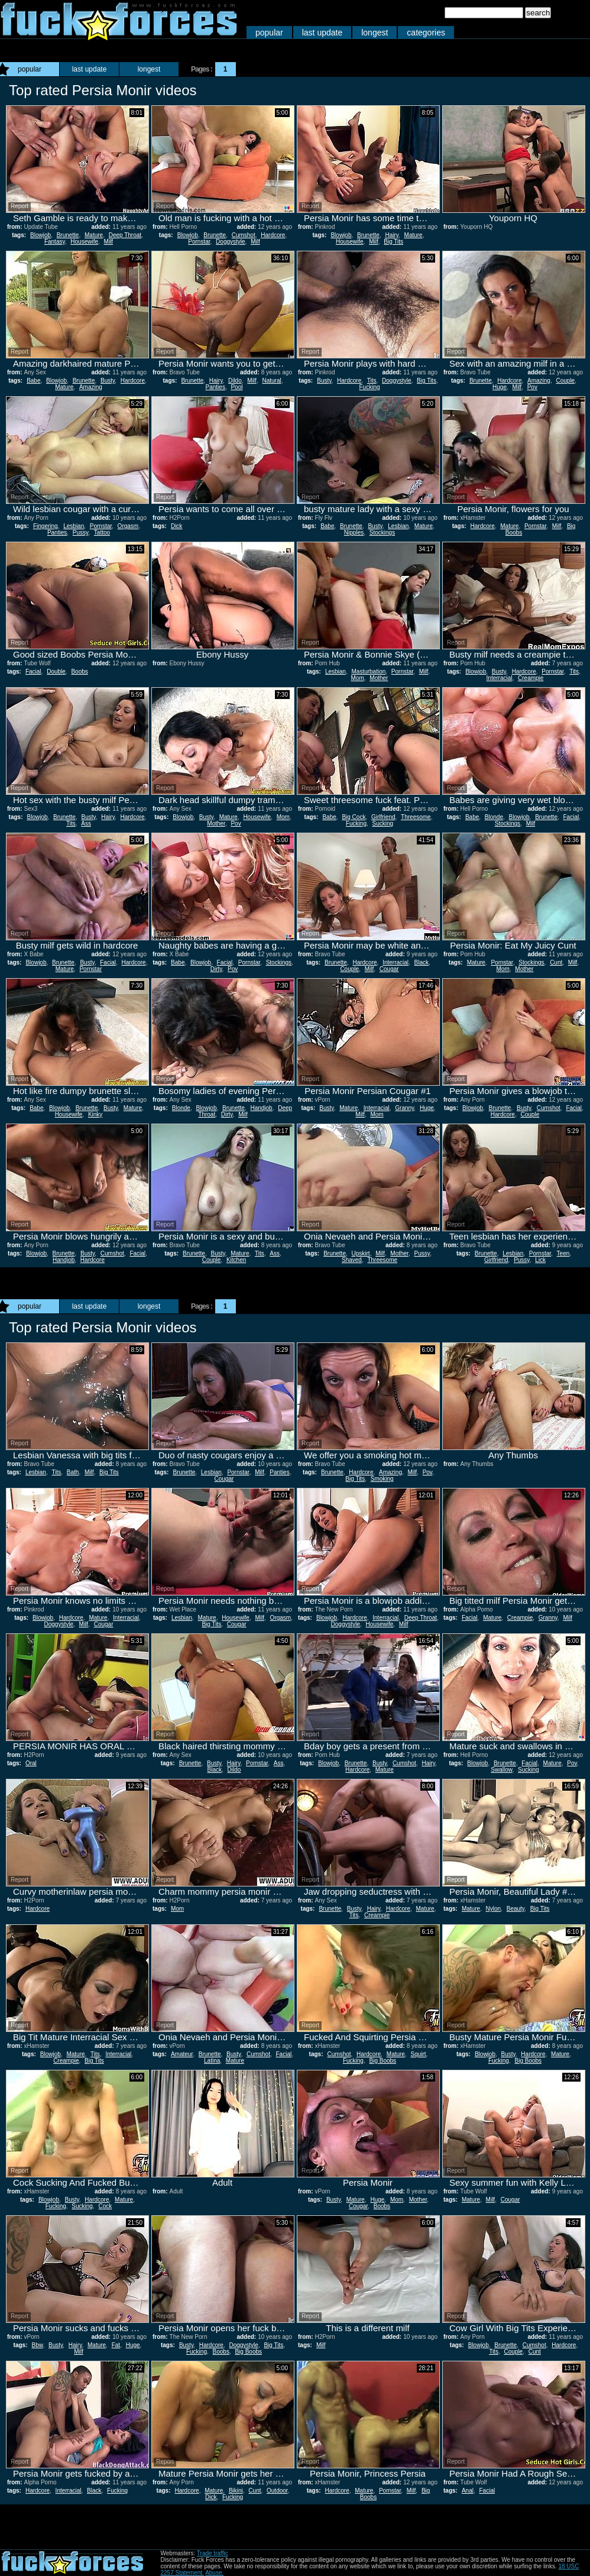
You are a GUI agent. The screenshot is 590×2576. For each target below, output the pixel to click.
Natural (271, 380)
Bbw (37, 2345)
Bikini (236, 2490)
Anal (468, 2490)
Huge (499, 387)
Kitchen (236, 1260)
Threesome (416, 817)
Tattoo (102, 532)
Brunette (68, 235)
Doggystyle (230, 241)
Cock (105, 2206)
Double (56, 671)
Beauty (515, 1908)
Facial (33, 671)
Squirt (418, 2054)
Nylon (493, 1908)
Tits (372, 380)
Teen (563, 1253)
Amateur (182, 2054)
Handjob (261, 1108)
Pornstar (199, 241)
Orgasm (128, 526)
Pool (236, 387)
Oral (31, 1763)
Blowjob (40, 235)
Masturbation (368, 671)
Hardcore (273, 235)
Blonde (494, 817)
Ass (86, 823)
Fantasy (54, 241)
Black (421, 962)
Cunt (556, 962)
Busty (108, 380)
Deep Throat (125, 235)
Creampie (530, 678)
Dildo (235, 380)
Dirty (216, 969)
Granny (404, 1108)
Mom (357, 678)
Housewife (84, 241)
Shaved (352, 1260)
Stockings (382, 532)
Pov (532, 387)
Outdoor (277, 2490)
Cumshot (243, 235)
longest (374, 32)
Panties (215, 387)
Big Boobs (382, 2060)
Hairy (391, 235)
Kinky (95, 1114)
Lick (540, 1260)
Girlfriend (383, 817)
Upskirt (361, 1253)
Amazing (90, 387)
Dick (176, 526)
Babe (33, 380)
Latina (212, 2060)
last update (322, 32)
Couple (565, 380)
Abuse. (214, 2572)
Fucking (369, 387)
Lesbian (73, 526)
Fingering (45, 526)
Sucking (383, 823)
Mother (378, 678)
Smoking (382, 1478)
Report (19, 206)
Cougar (389, 969)
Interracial (500, 678)
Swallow (501, 1769)
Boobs (79, 671)
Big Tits (393, 241)
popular (269, 32)
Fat (116, 2345)
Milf (109, 241)
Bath (73, 1472)
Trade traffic (212, 2553)
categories (426, 32)
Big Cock (353, 817)
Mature (94, 235)
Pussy (81, 532)
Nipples (354, 532)
